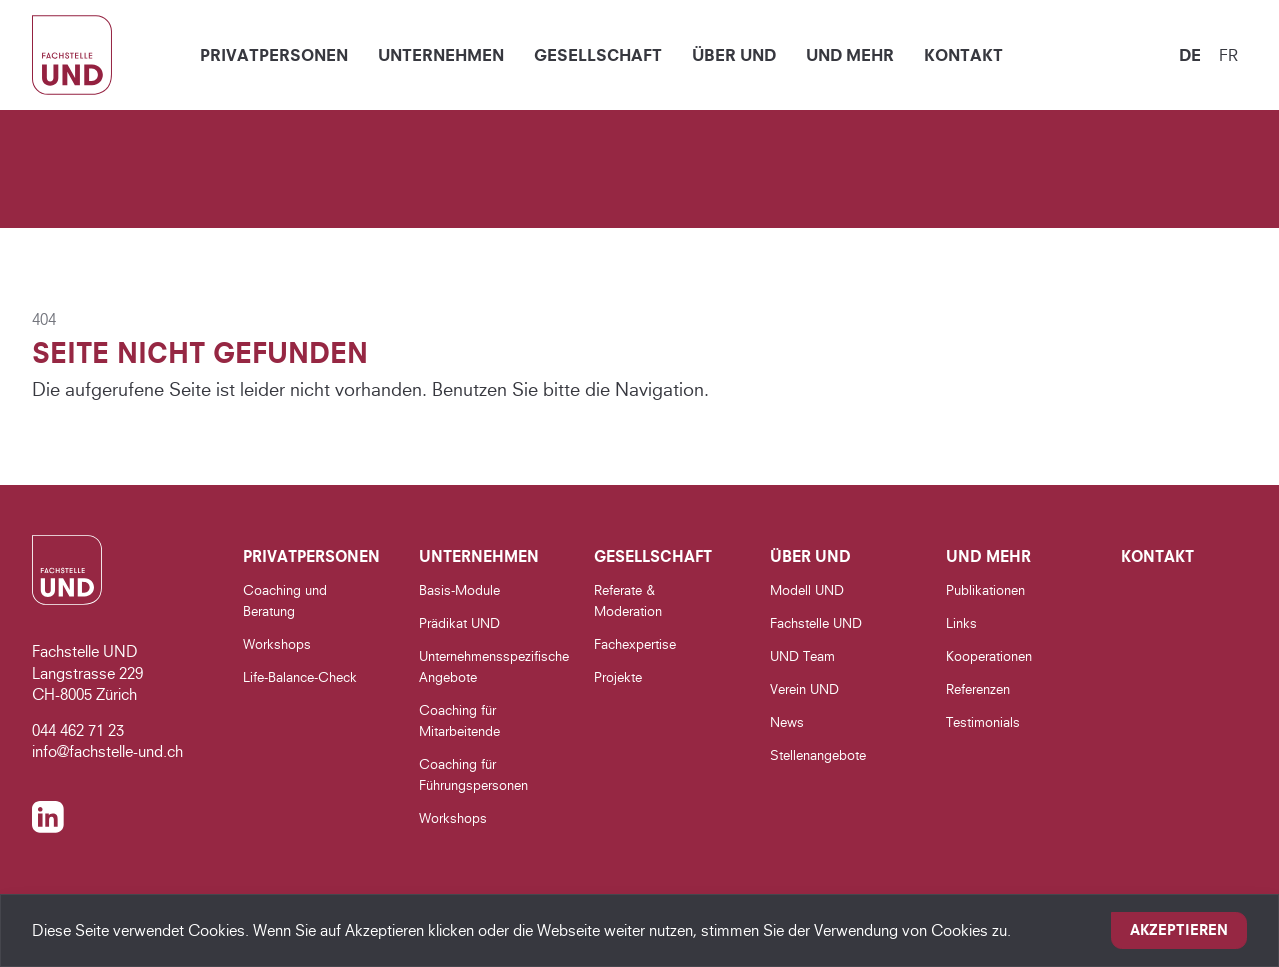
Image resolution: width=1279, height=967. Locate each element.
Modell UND (807, 590)
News (787, 722)
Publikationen (985, 590)
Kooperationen (989, 656)
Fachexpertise (635, 644)
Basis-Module (459, 590)
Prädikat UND (459, 623)
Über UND (734, 55)
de (1190, 55)
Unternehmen (441, 55)
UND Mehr (850, 55)
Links (961, 623)
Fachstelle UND (816, 623)
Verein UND (804, 689)
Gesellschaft (598, 55)
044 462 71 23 (78, 730)
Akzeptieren (1179, 930)
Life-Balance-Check (300, 677)
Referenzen (978, 689)
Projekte (618, 677)
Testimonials (983, 722)
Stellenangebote (818, 755)
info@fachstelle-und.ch (107, 751)
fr (1228, 55)
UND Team (802, 656)
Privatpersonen (274, 55)
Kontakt (963, 55)
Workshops (277, 644)
